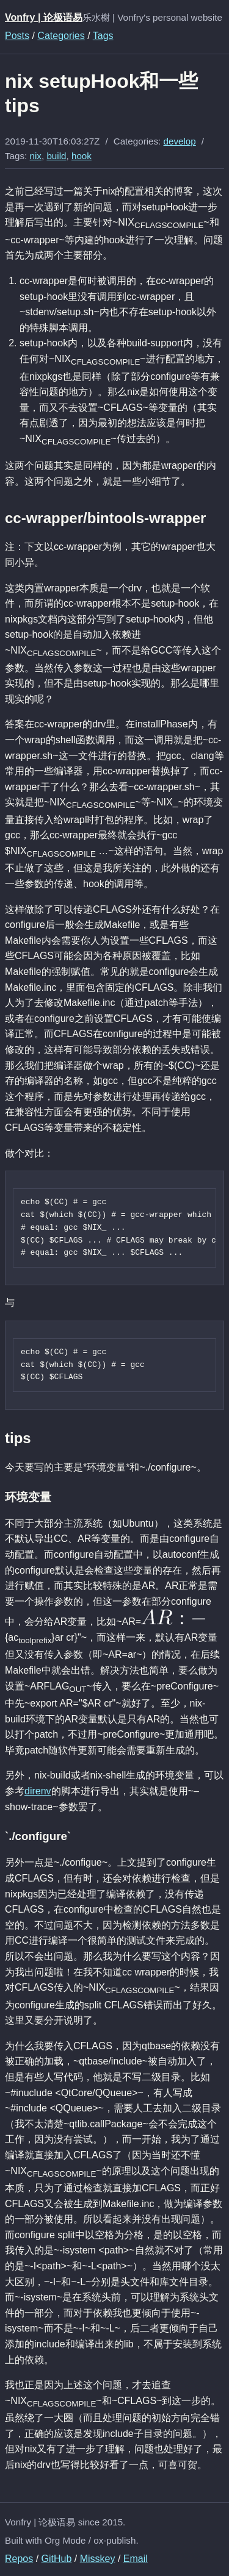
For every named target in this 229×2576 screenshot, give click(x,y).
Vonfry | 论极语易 (43, 17)
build (56, 156)
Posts (17, 35)
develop (180, 141)
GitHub (57, 2558)
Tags (103, 35)
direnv (37, 1791)
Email (135, 2558)
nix (36, 156)
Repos (19, 2558)
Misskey (97, 2558)
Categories (60, 35)
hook (81, 156)
